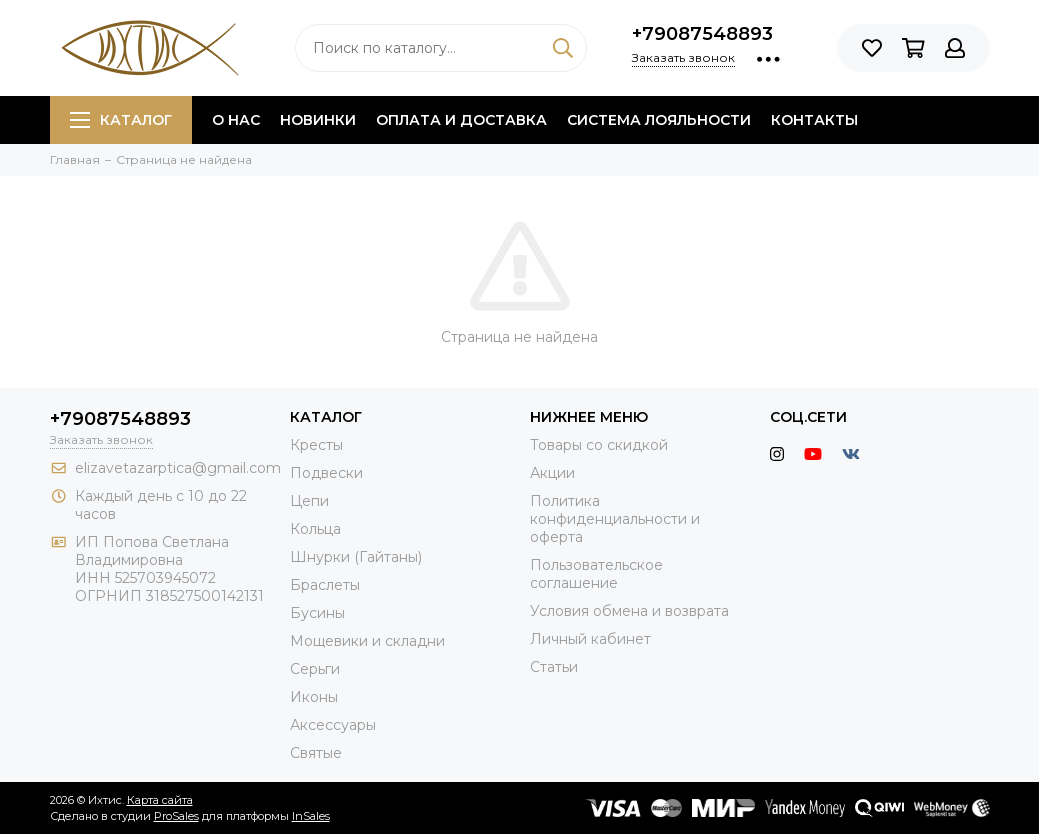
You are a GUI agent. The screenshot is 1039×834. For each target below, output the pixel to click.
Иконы (314, 697)
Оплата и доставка (461, 120)
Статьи (554, 667)
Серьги (315, 669)
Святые (316, 753)
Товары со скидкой (599, 445)
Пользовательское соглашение (596, 574)
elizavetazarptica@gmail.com (178, 468)
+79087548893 (702, 34)
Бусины (317, 613)
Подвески (326, 473)
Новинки (318, 120)
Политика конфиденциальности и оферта (615, 519)
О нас (236, 120)
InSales (311, 816)
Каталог (121, 120)
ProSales (176, 816)
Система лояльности (659, 120)
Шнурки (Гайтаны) (356, 557)
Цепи (309, 501)
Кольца (315, 529)
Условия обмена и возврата (629, 611)
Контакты (814, 120)
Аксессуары (333, 725)
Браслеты (325, 585)
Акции (552, 473)
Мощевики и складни (367, 641)
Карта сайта (160, 800)
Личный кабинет (590, 639)
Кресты (316, 445)
